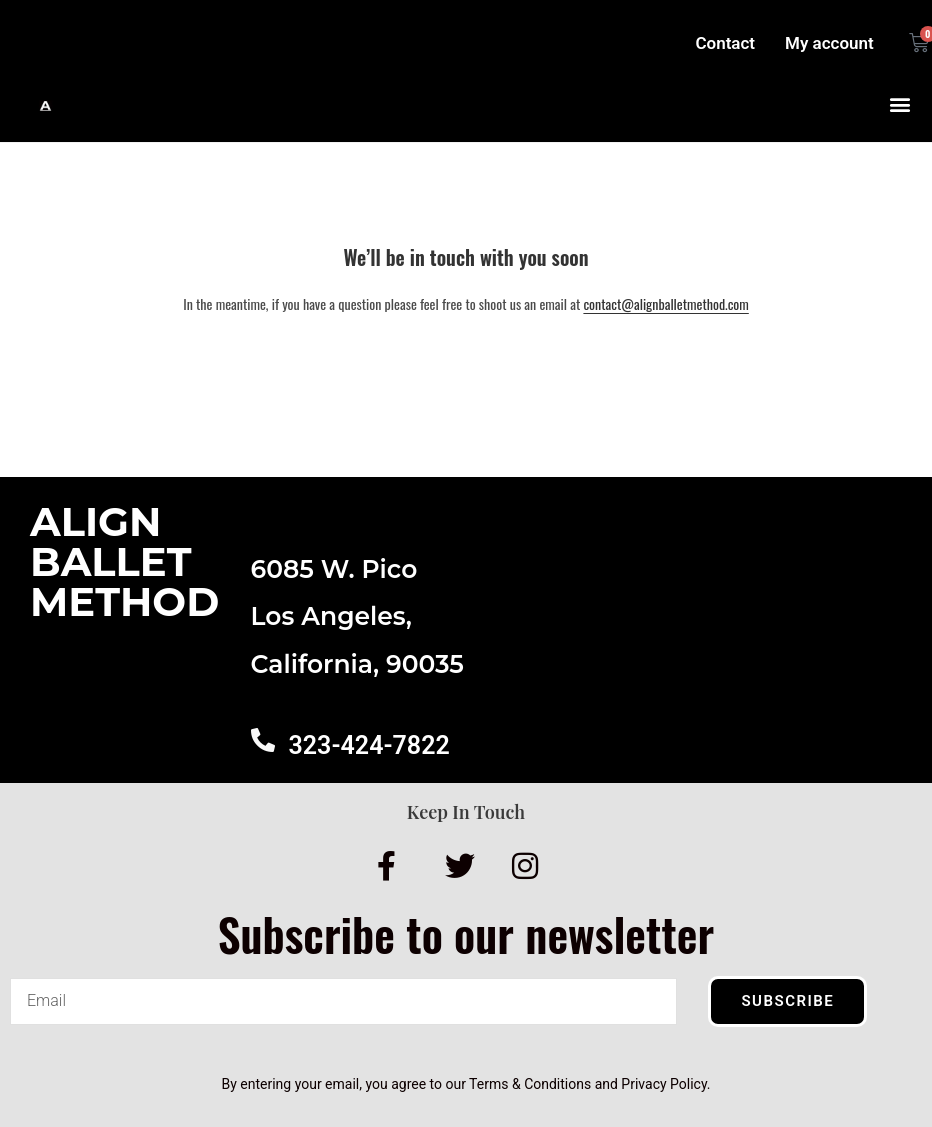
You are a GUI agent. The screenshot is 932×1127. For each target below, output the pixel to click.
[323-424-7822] (263, 740)
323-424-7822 (369, 745)
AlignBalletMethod (124, 561)
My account (829, 43)
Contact (725, 43)
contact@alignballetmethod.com (665, 303)
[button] (900, 104)
